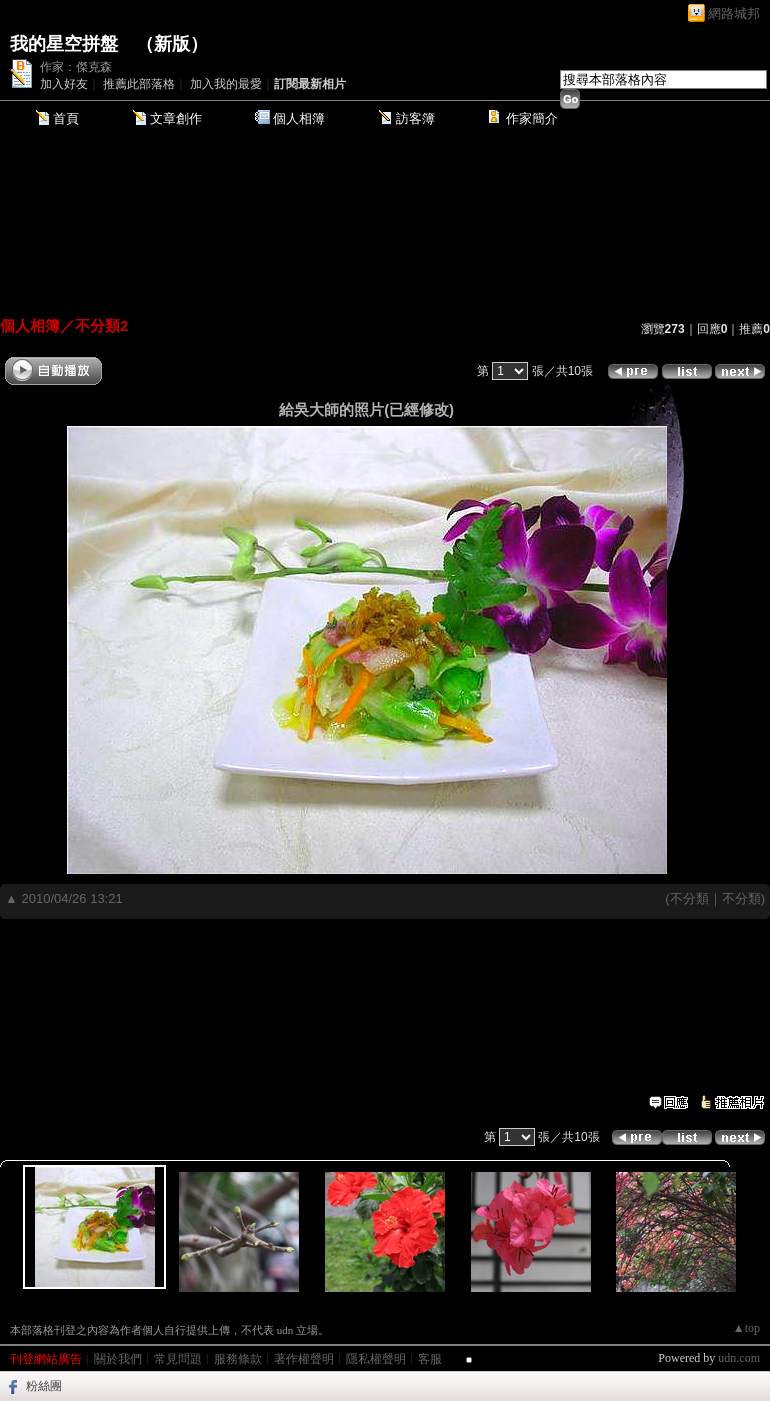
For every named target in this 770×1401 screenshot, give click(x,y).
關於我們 (118, 1359)
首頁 (66, 118)
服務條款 (238, 1359)
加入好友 (64, 84)
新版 (172, 44)
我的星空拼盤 (64, 44)
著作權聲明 (304, 1359)
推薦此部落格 (139, 84)
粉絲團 (44, 1386)
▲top (746, 1328)
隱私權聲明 (376, 1359)
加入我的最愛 (226, 84)
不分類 (689, 898)
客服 (430, 1359)
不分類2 (101, 325)
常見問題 (178, 1359)
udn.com (739, 1358)
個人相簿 (299, 118)
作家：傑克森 (76, 67)
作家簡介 (532, 118)
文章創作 (176, 118)
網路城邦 (734, 13)
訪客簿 (415, 118)
